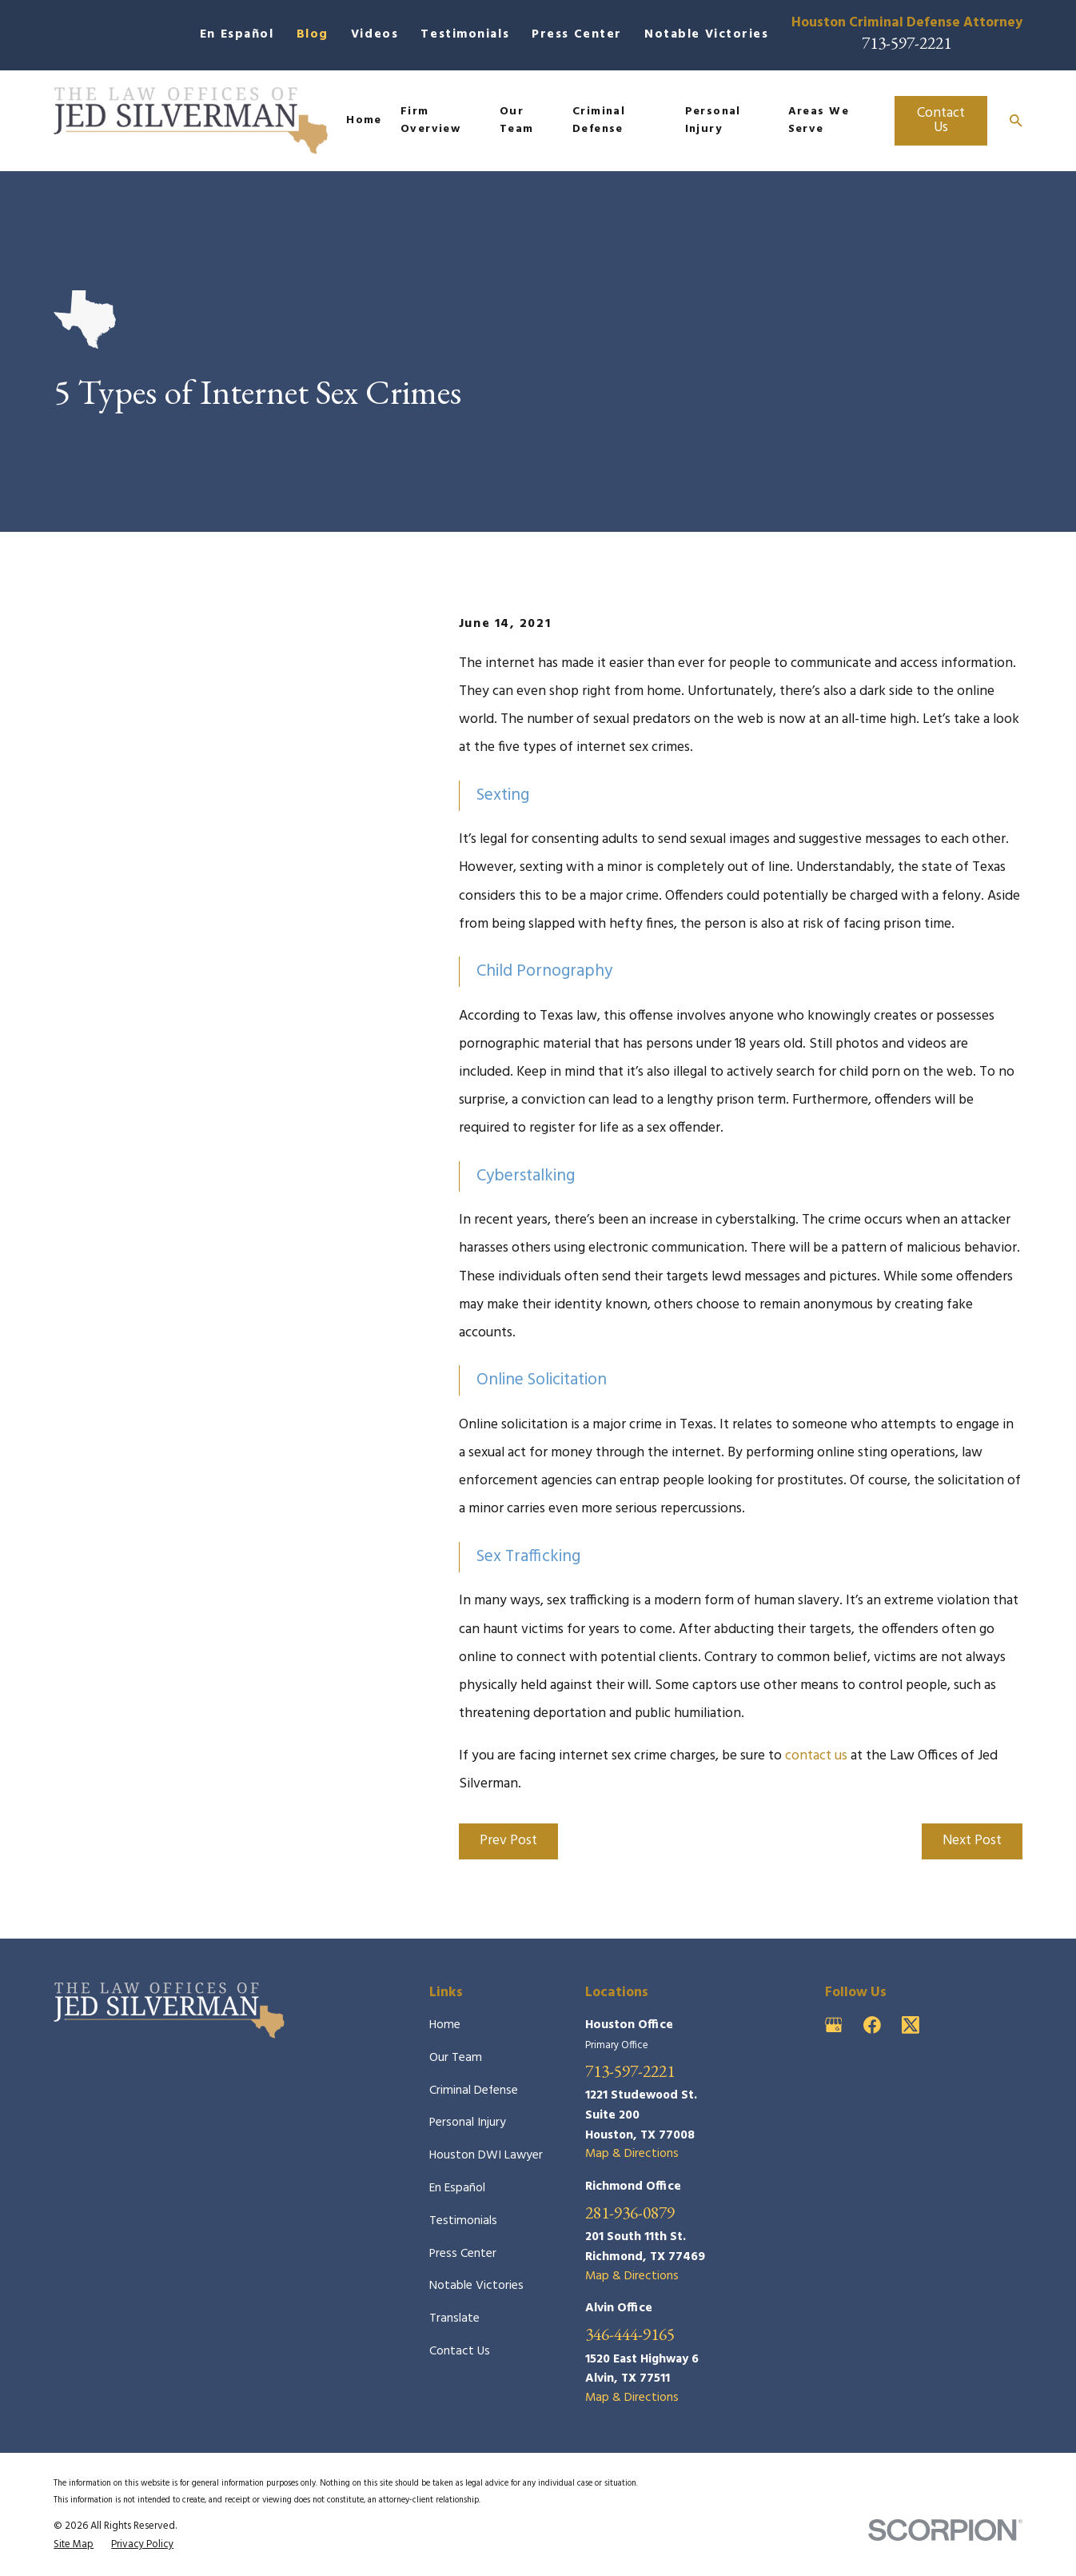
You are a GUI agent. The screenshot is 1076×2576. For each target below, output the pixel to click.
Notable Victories (706, 35)
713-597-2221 (906, 42)
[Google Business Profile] (834, 2025)
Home (444, 2025)
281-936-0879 (630, 2212)
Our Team (455, 2058)
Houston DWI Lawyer (486, 2156)
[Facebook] (872, 2025)
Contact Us (941, 120)
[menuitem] (74, 2545)
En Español (237, 35)
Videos (374, 35)
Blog (313, 35)
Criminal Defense (473, 2091)
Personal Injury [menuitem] (713, 120)
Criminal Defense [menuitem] (598, 120)
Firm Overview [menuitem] (430, 120)
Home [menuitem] (364, 120)
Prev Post (508, 1840)
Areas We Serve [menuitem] (818, 120)
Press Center (577, 35)
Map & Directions (632, 2154)
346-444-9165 (630, 2334)
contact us (816, 1755)
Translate (454, 2319)
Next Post (972, 1840)
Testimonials (464, 35)
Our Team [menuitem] (517, 120)
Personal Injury (467, 2123)
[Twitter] (910, 2025)
